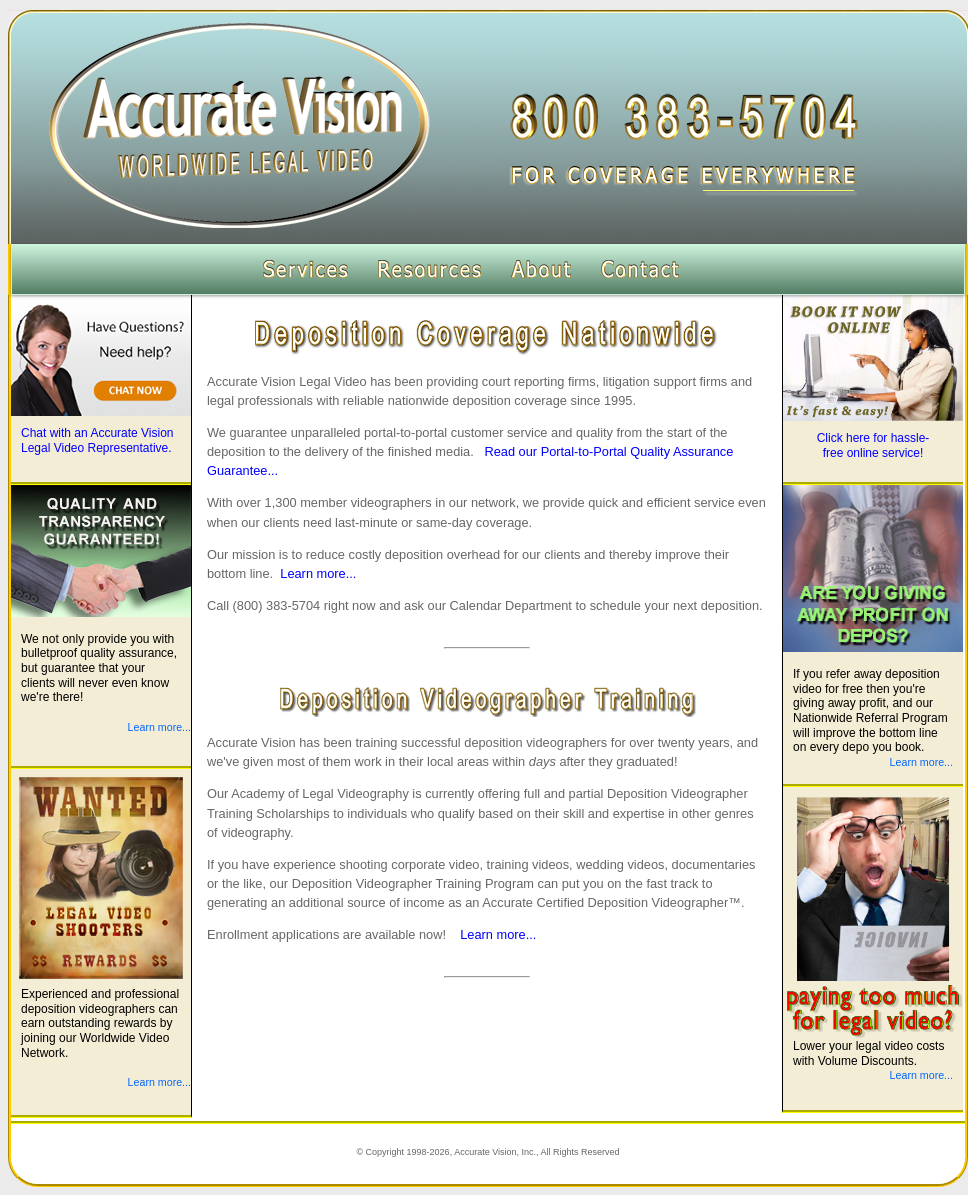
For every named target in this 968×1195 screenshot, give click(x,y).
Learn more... (318, 573)
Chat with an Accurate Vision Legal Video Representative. (97, 440)
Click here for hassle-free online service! (873, 445)
